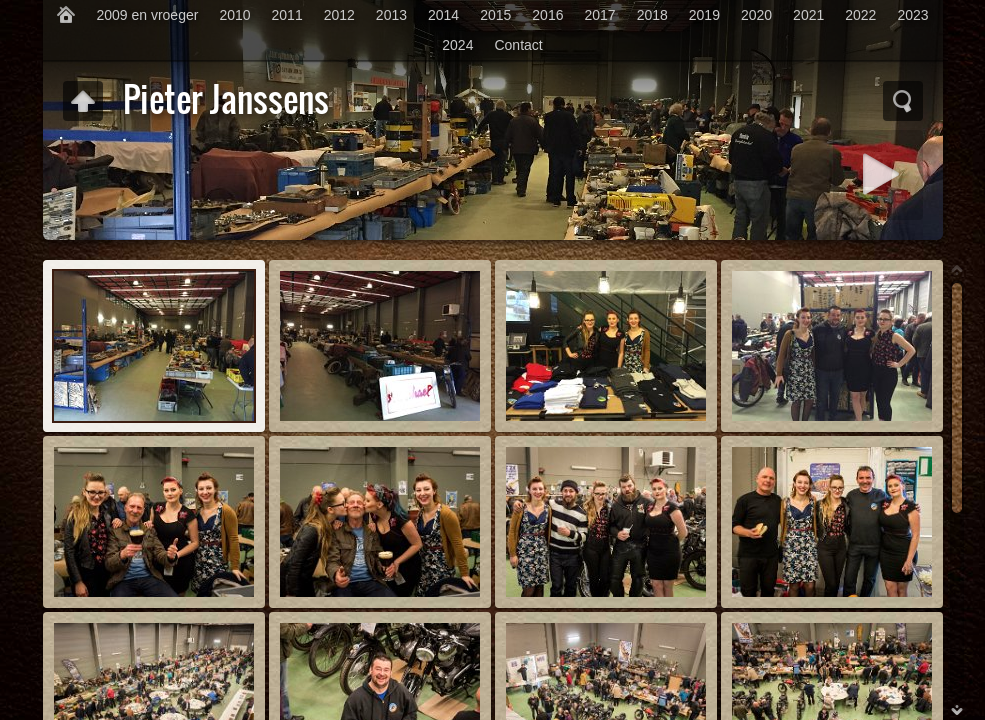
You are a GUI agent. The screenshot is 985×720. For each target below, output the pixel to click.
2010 (234, 15)
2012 (339, 15)
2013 (391, 15)
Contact (518, 45)
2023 (912, 15)
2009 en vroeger (147, 15)
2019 (704, 15)
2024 (457, 45)
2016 (547, 15)
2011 (287, 15)
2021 (808, 15)
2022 (860, 15)
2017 (599, 15)
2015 (495, 15)
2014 (443, 15)
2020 (756, 15)
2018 (652, 15)
